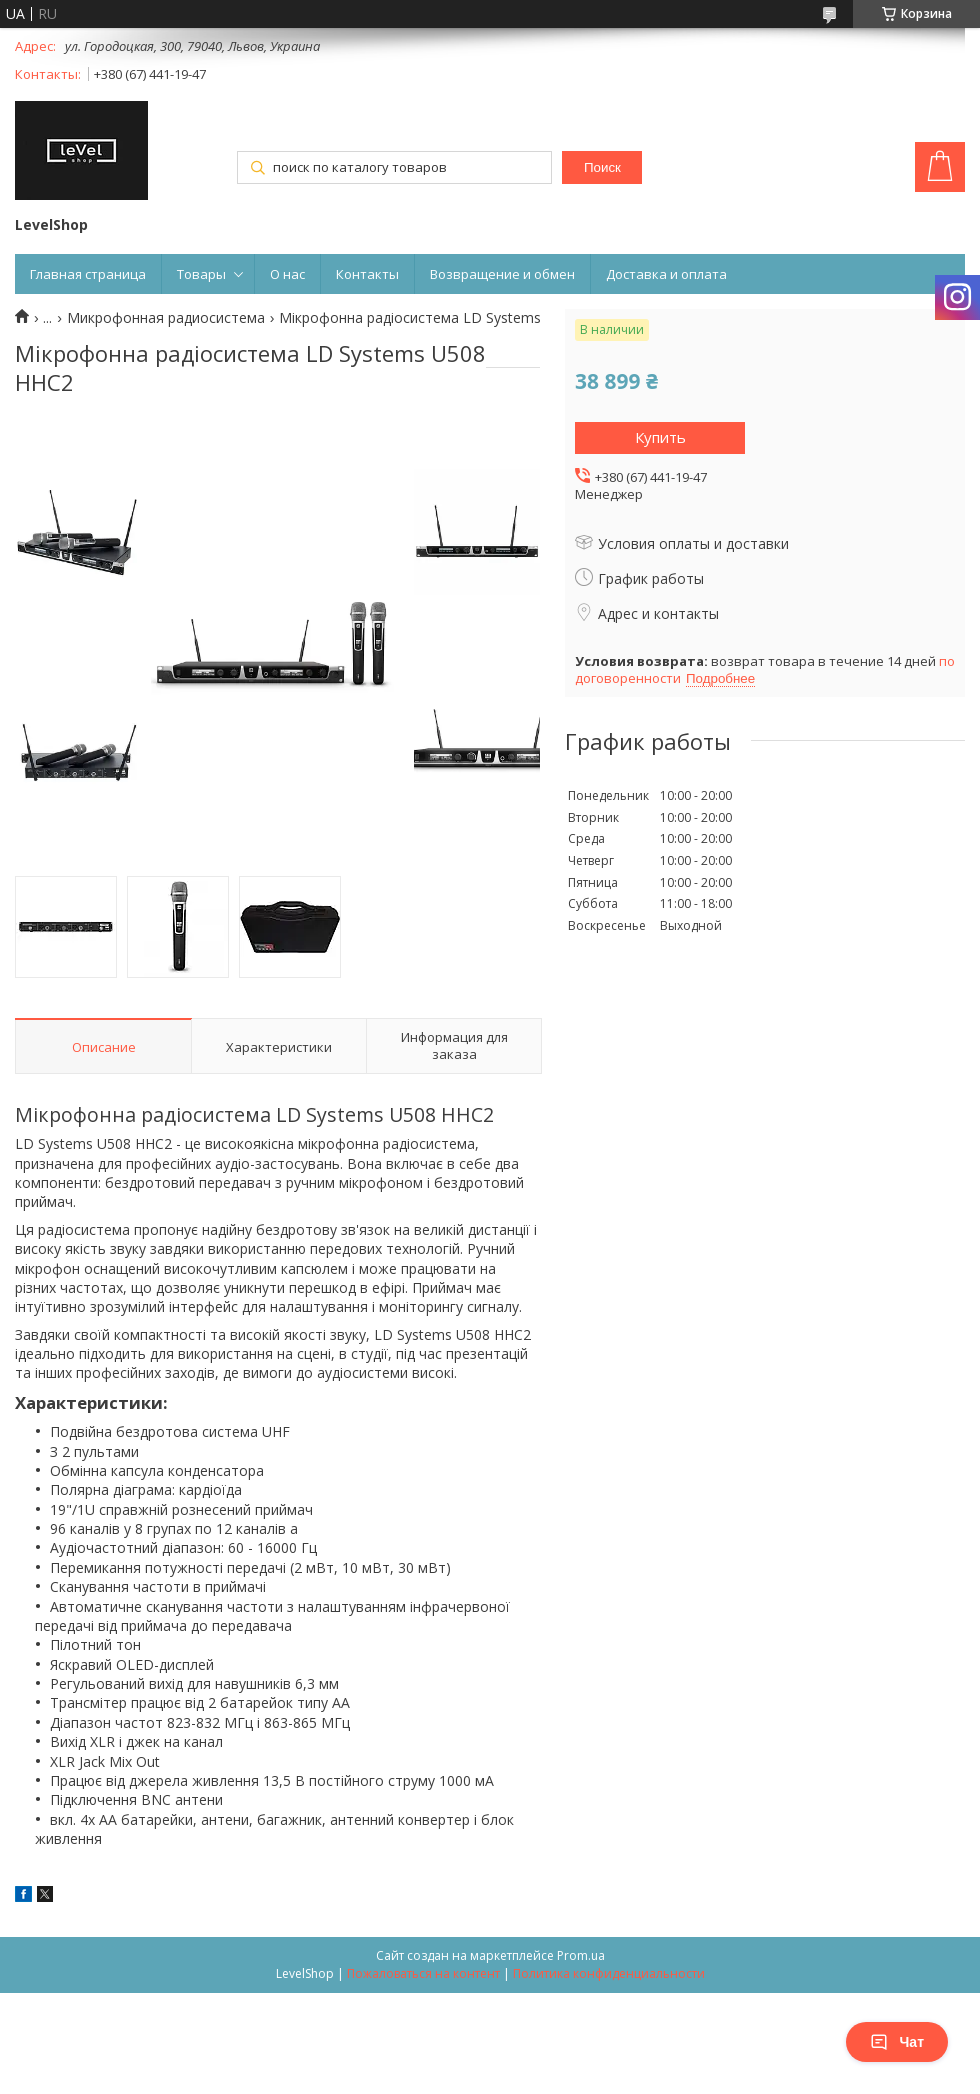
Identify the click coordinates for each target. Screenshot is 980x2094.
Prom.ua (581, 1955)
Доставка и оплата (666, 274)
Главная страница (88, 274)
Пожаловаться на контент (423, 1973)
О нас (287, 274)
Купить (660, 437)
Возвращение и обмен (502, 274)
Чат (897, 2042)
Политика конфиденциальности (609, 1973)
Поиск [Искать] (602, 167)
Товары (201, 274)
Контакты (367, 274)
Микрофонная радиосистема (166, 318)
